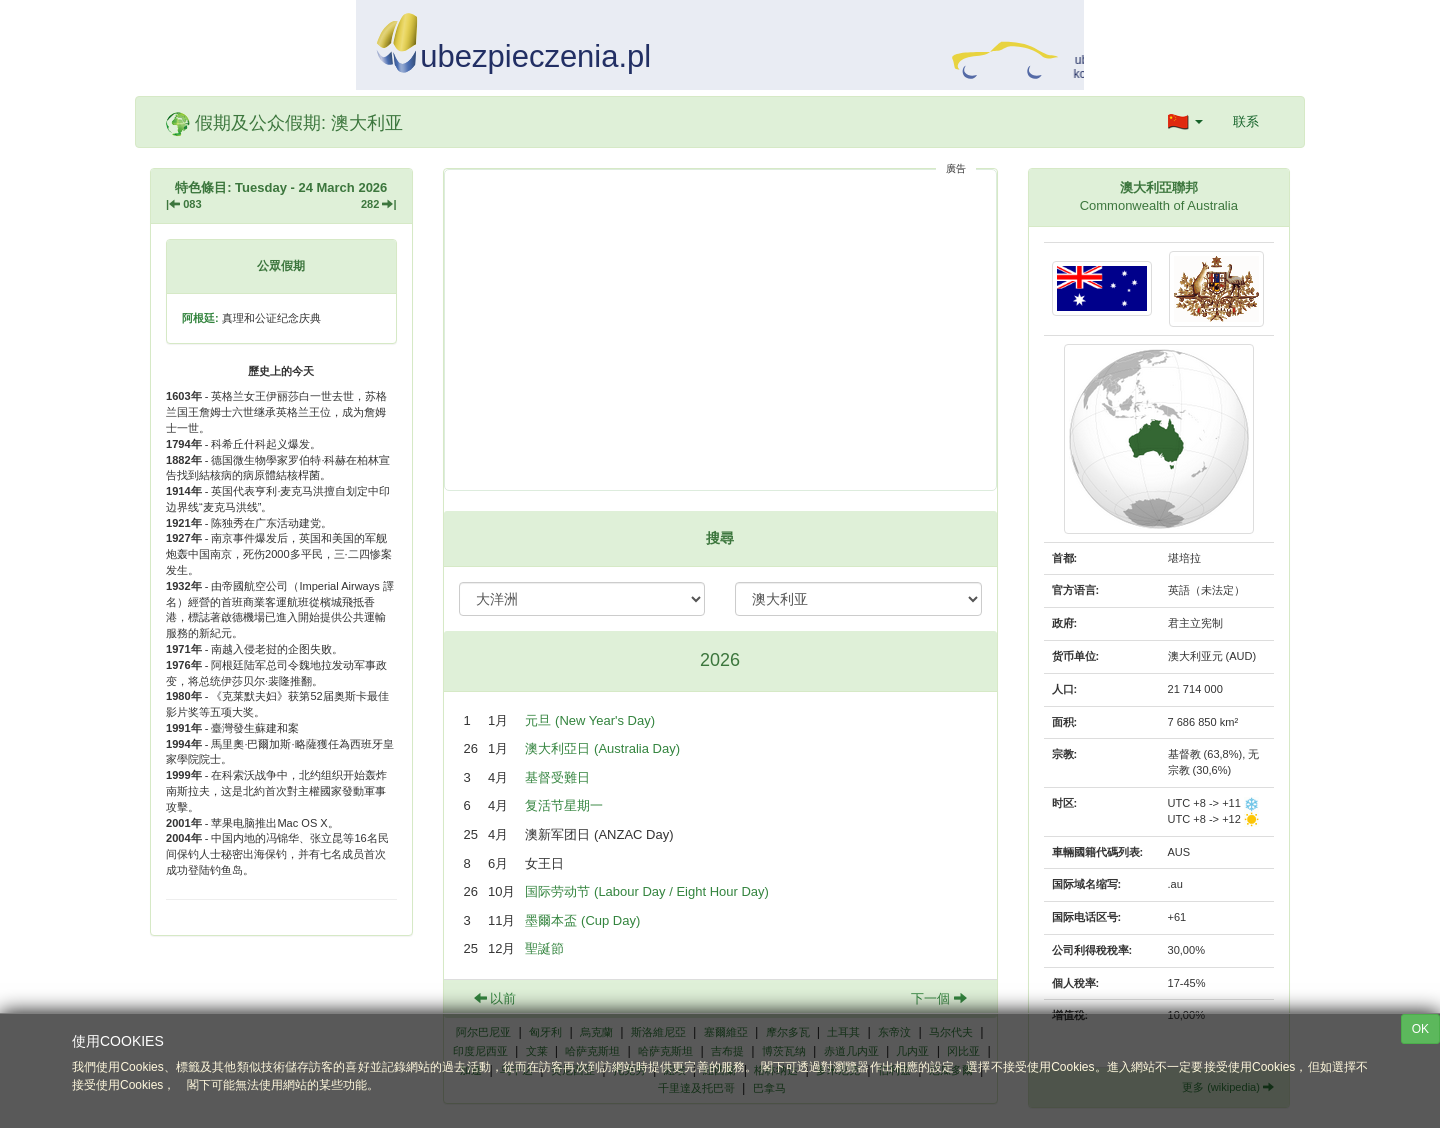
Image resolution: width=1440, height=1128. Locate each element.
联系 (1246, 121)
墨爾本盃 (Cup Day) (582, 920)
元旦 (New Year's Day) (590, 720)
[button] (1185, 122)
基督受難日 (557, 777)
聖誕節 (544, 948)
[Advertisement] (720, 330)
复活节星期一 (564, 805)
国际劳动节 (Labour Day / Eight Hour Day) (646, 891)
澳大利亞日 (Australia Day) (602, 748)
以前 (495, 998)
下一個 (939, 998)
